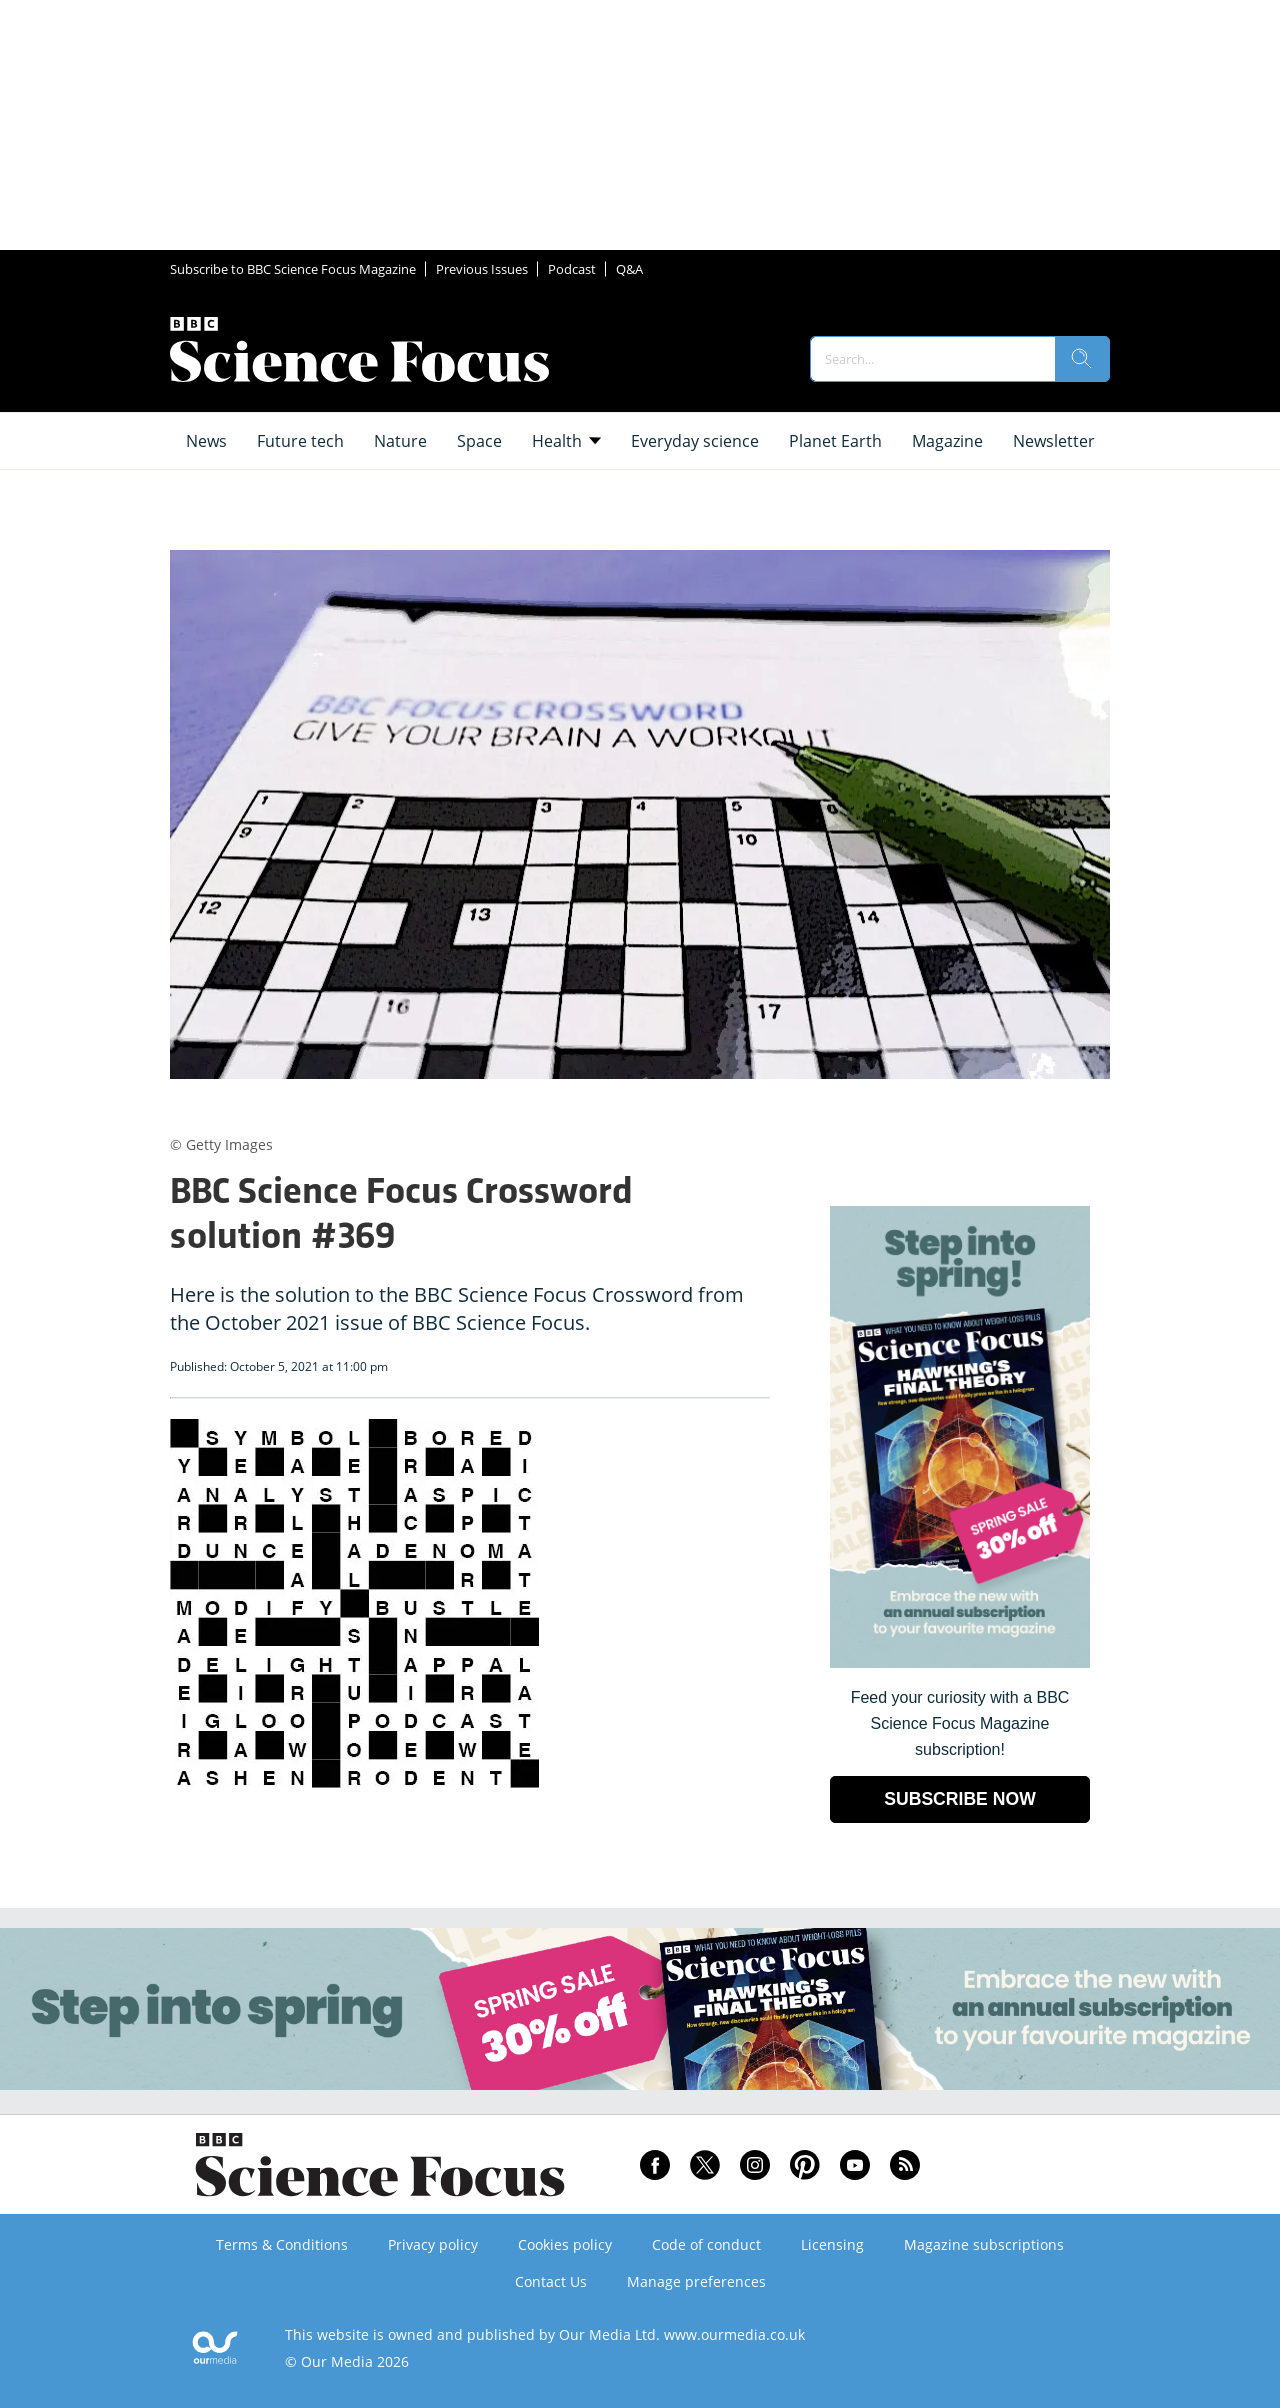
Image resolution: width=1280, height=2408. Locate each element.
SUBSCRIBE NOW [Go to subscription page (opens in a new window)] (960, 1799)
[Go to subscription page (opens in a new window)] (960, 1662)
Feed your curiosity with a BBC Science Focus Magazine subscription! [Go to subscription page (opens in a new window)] (960, 1723)
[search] (1082, 359)
